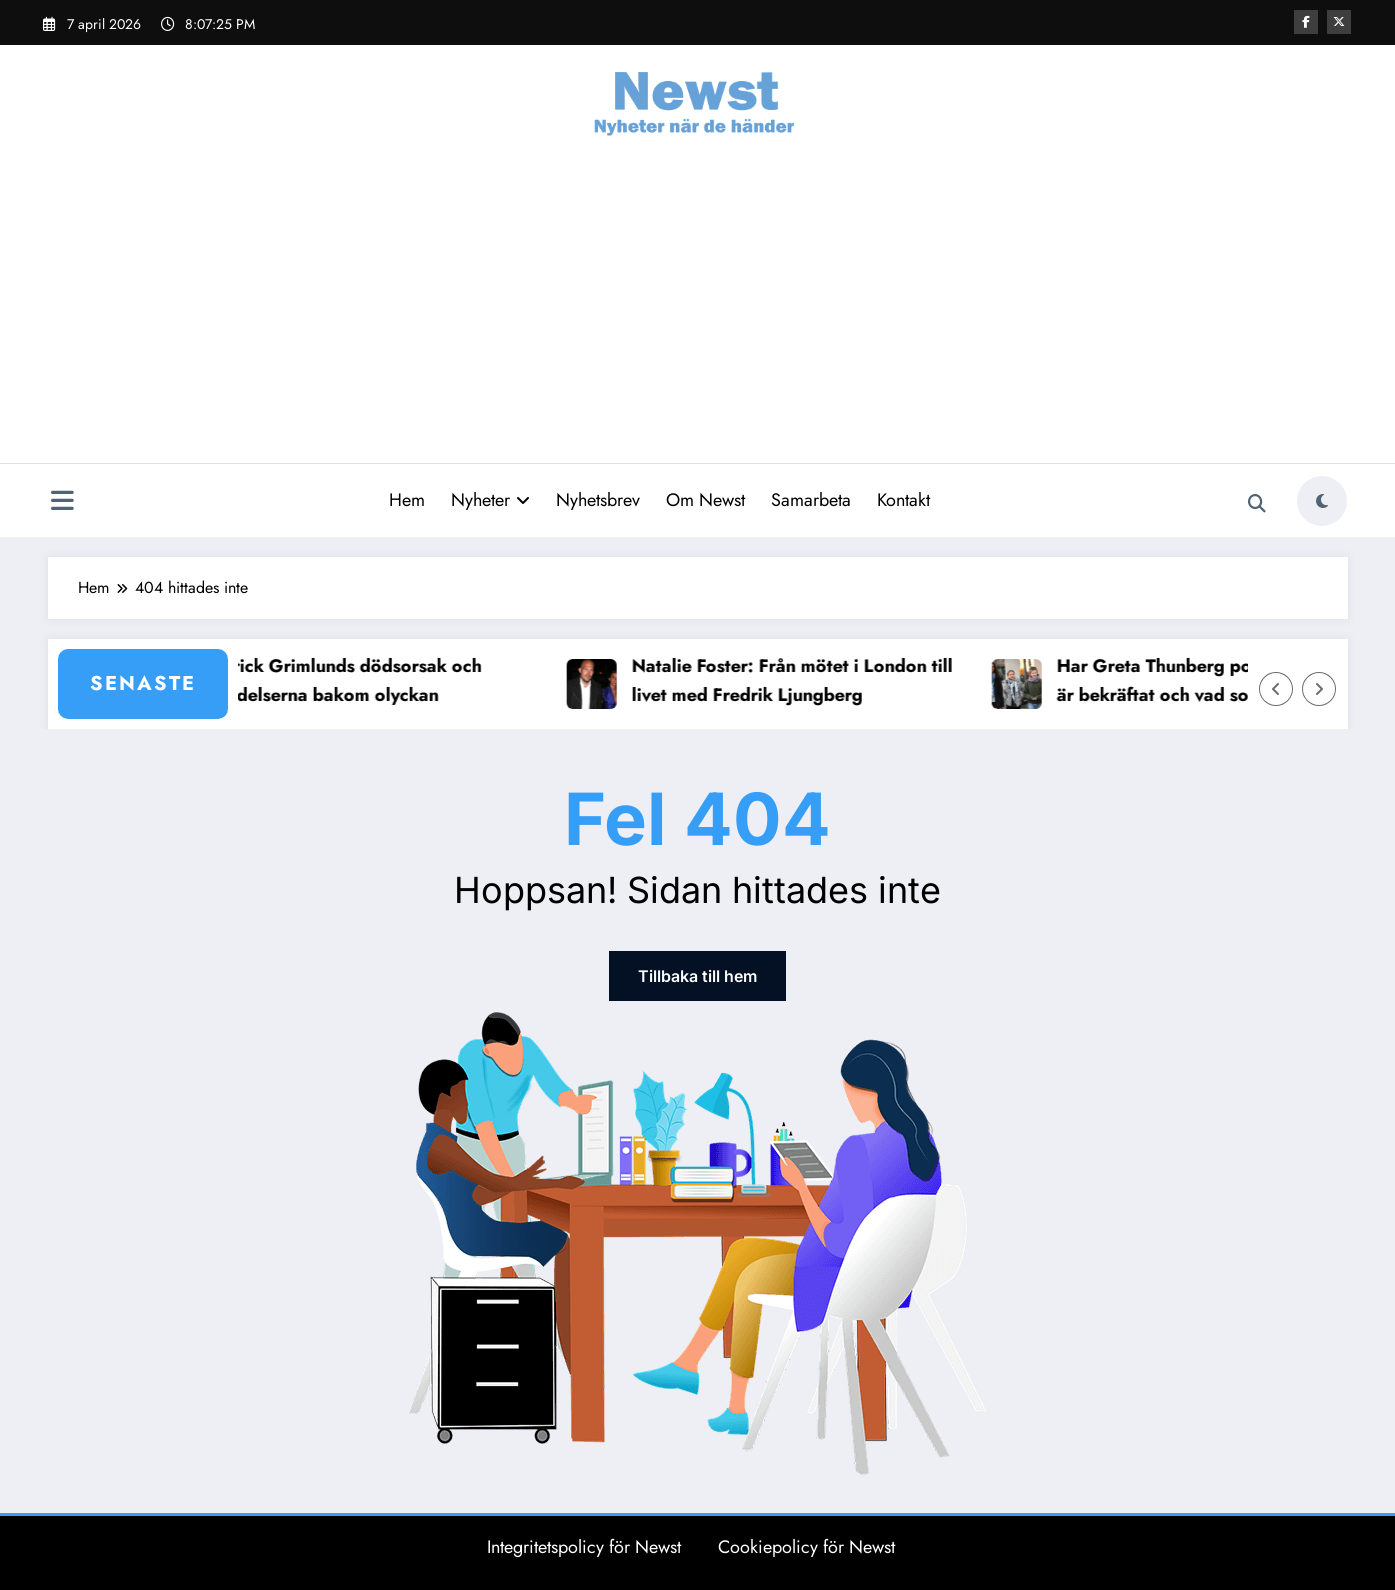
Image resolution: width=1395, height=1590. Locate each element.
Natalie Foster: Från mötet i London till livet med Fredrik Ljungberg (803, 680)
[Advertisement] (698, 313)
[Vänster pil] (1276, 689)
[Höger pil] (1319, 689)
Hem (407, 500)
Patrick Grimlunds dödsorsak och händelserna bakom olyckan (355, 680)
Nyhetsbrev (598, 500)
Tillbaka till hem (697, 976)
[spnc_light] (1322, 501)
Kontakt (903, 500)
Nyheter (490, 500)
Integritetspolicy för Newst (584, 1547)
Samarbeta (811, 500)
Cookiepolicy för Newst (806, 1547)
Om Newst (705, 500)
